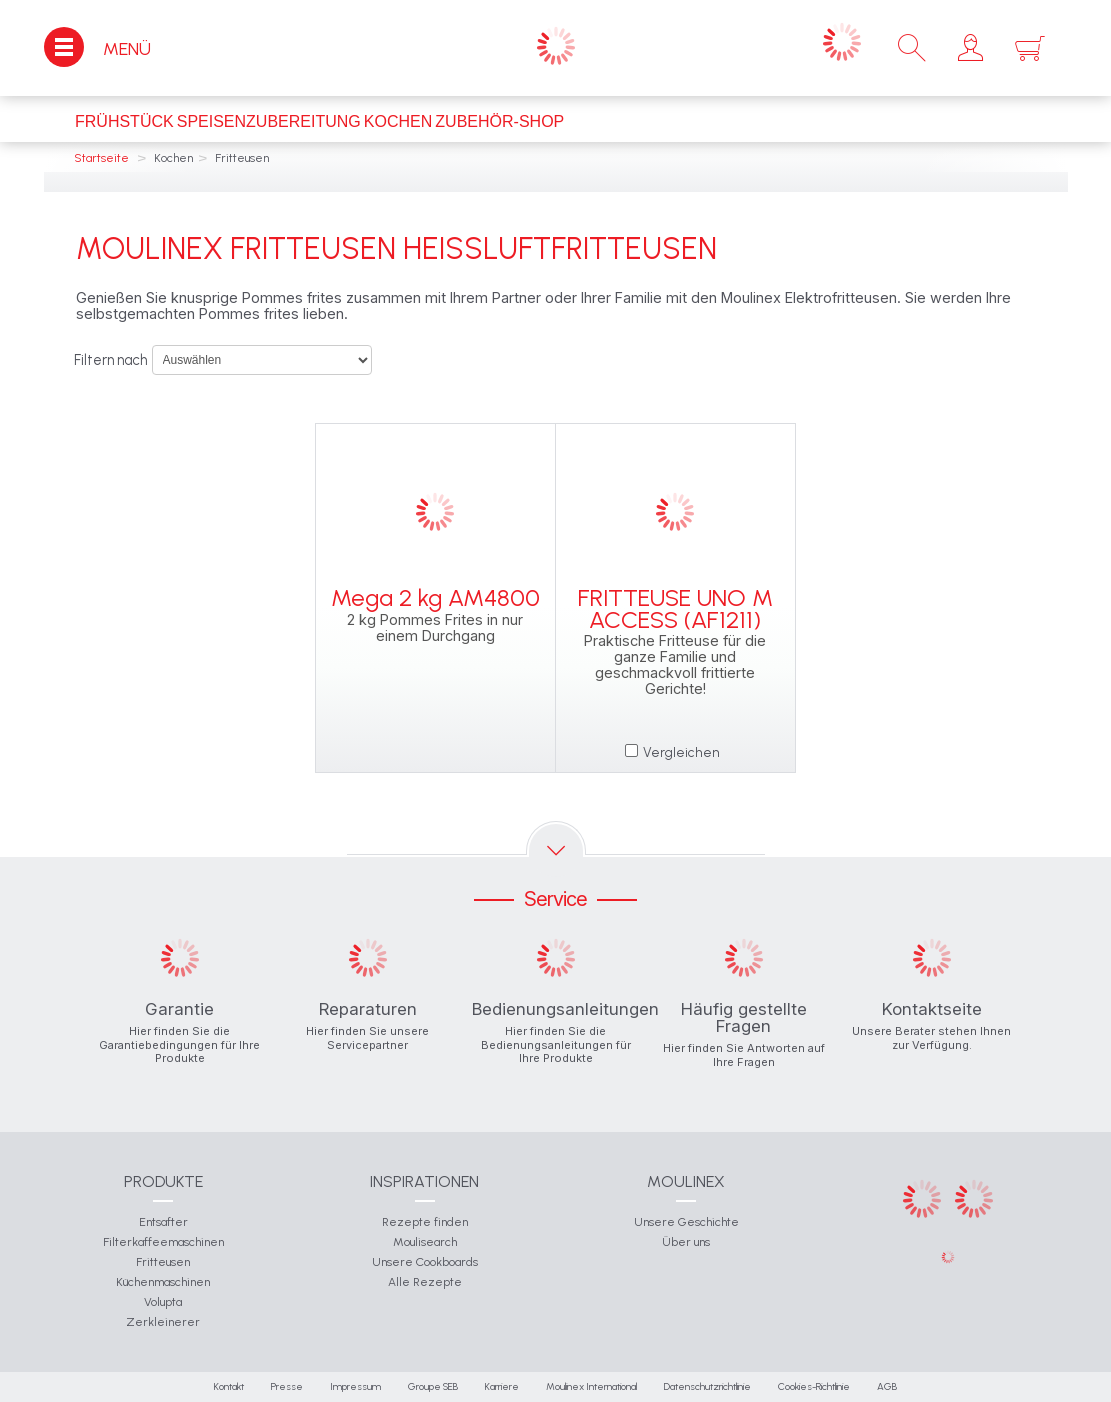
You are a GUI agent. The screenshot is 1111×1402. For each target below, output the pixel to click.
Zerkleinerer (163, 1322)
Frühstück (124, 121)
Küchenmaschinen (163, 1282)
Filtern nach (110, 360)
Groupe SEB (433, 1386)
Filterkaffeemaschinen (163, 1242)
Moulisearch (425, 1242)
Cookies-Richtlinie (814, 1386)
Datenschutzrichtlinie (707, 1386)
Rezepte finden (425, 1222)
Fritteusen (163, 1262)
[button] (970, 48)
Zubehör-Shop (499, 121)
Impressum (355, 1386)
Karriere (502, 1386)
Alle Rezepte (425, 1282)
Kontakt (229, 1386)
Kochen (398, 121)
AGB (887, 1386)
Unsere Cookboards (425, 1262)
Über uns (686, 1242)
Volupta (163, 1302)
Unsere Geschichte (686, 1222)
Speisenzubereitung (269, 121)
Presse (287, 1386)
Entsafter (163, 1222)
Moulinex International (591, 1386)
